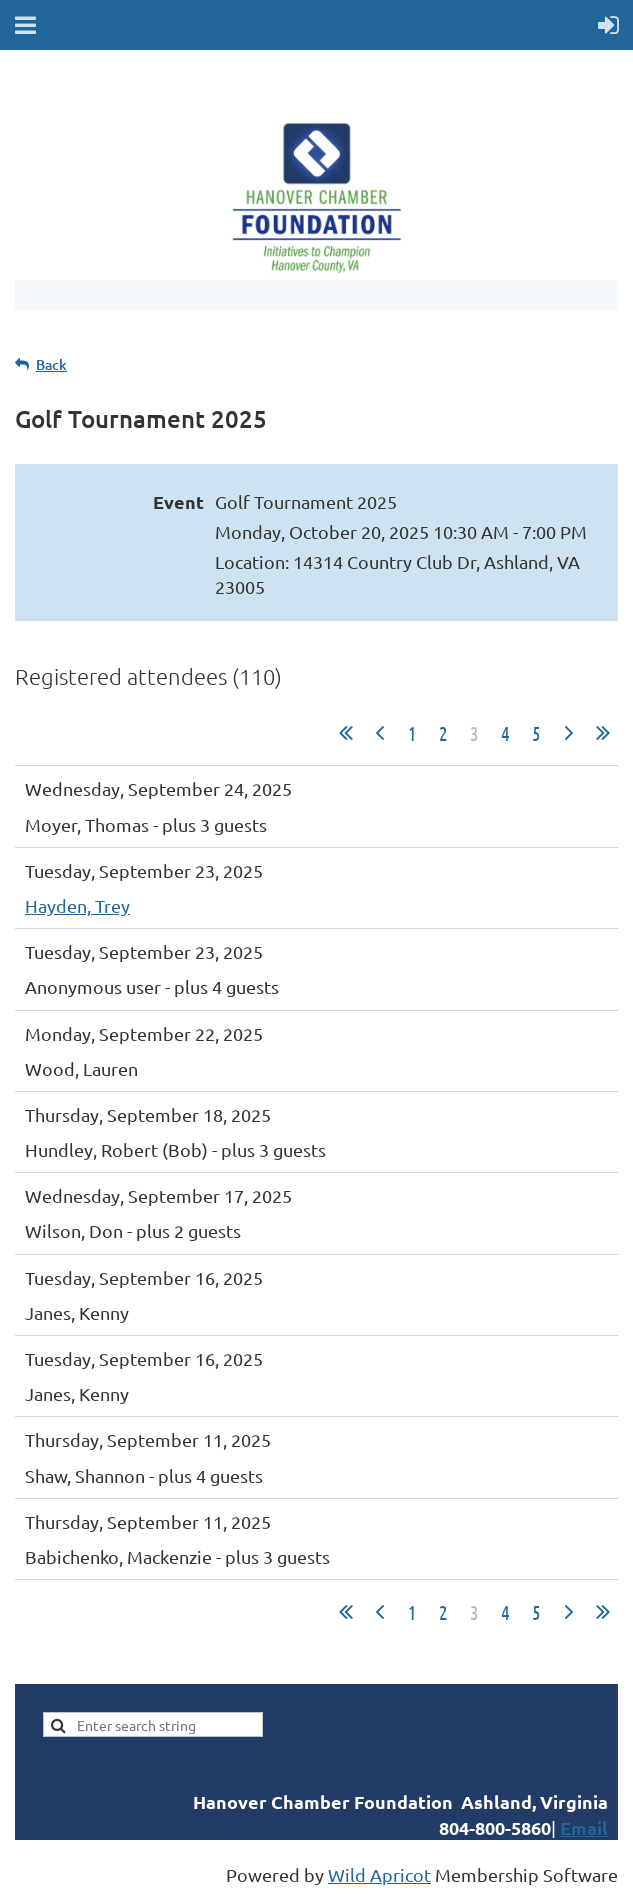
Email (584, 1827)
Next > (569, 733)
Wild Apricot (379, 1874)
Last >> (603, 733)
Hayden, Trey (77, 905)
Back (51, 364)
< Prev (380, 733)
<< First (346, 733)
